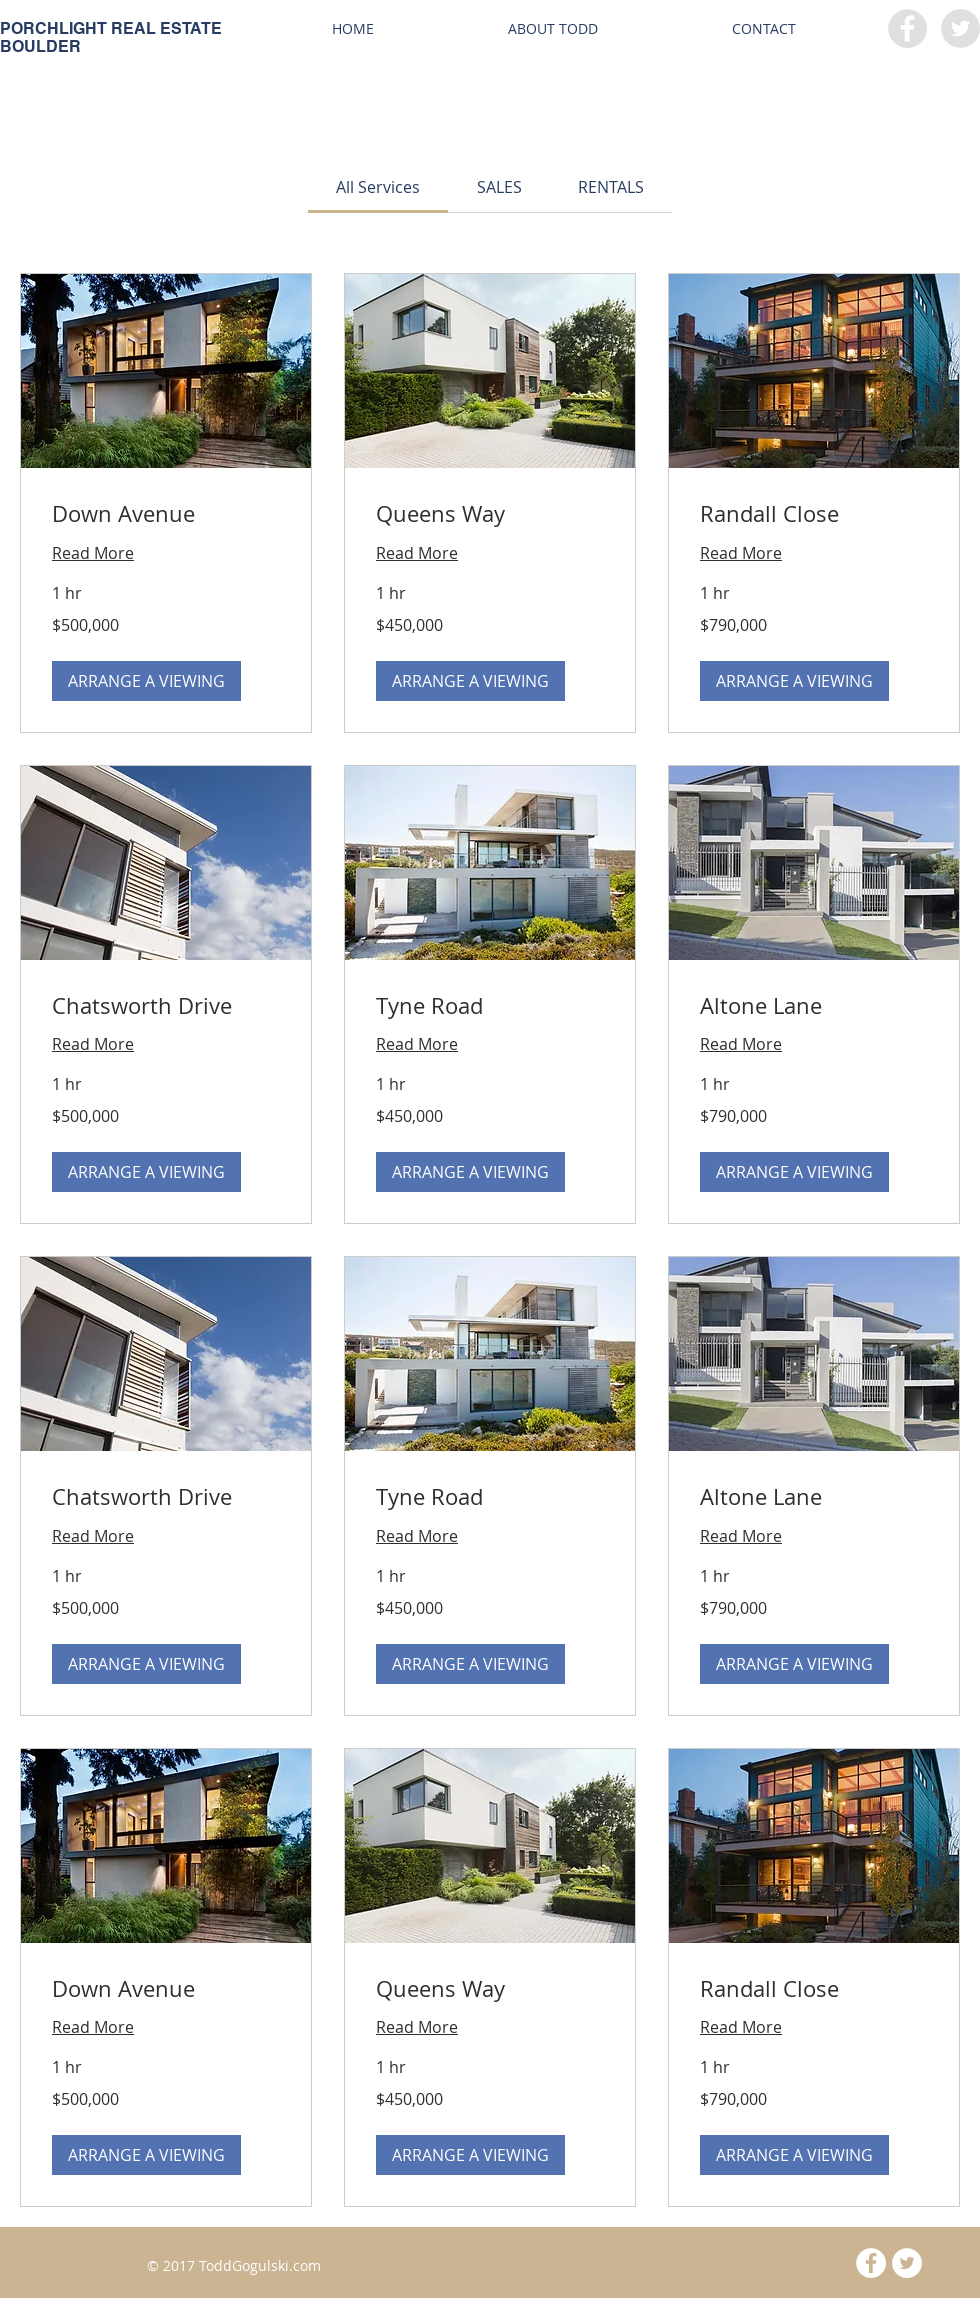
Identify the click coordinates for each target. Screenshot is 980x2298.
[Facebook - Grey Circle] (907, 28)
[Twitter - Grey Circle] (960, 28)
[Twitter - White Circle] (907, 2263)
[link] (378, 187)
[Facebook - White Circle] (871, 2263)
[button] (146, 681)
